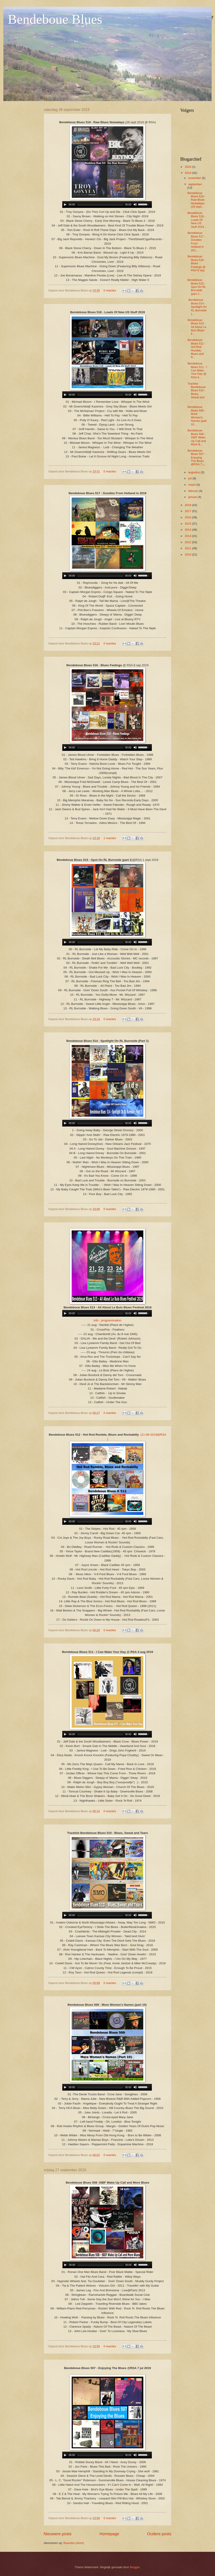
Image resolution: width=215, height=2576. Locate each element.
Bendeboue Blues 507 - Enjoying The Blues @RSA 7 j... (196, 457)
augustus (194, 472)
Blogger (135, 2567)
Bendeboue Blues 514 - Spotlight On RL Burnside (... (197, 306)
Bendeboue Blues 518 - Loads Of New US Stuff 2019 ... (197, 219)
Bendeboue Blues (55, 19)
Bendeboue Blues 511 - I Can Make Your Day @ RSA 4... (197, 370)
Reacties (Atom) (73, 2543)
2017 (188, 511)
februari (193, 491)
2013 (188, 536)
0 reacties (109, 290)
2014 (188, 529)
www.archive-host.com (107, 204)
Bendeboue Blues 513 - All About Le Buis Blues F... (196, 327)
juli (190, 478)
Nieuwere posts (57, 2534)
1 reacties (109, 838)
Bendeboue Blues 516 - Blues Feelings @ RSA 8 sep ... (196, 265)
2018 (188, 505)
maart (192, 484)
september (195, 184)
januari (193, 497)
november (195, 178)
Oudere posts (159, 2534)
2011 (188, 548)
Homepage (109, 2534)
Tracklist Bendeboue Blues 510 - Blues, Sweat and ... (196, 392)
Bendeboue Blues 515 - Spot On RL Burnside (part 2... (196, 286)
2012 (188, 542)
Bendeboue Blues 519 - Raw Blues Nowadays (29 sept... (196, 200)
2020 (188, 166)
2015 (188, 523)
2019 (188, 172)
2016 (188, 517)
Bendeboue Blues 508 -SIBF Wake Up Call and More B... (196, 437)
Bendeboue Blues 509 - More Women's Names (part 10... (197, 415)
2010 (188, 554)
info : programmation (107, 1320)
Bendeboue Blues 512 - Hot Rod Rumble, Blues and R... (196, 348)
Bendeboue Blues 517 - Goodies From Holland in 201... (196, 241)
